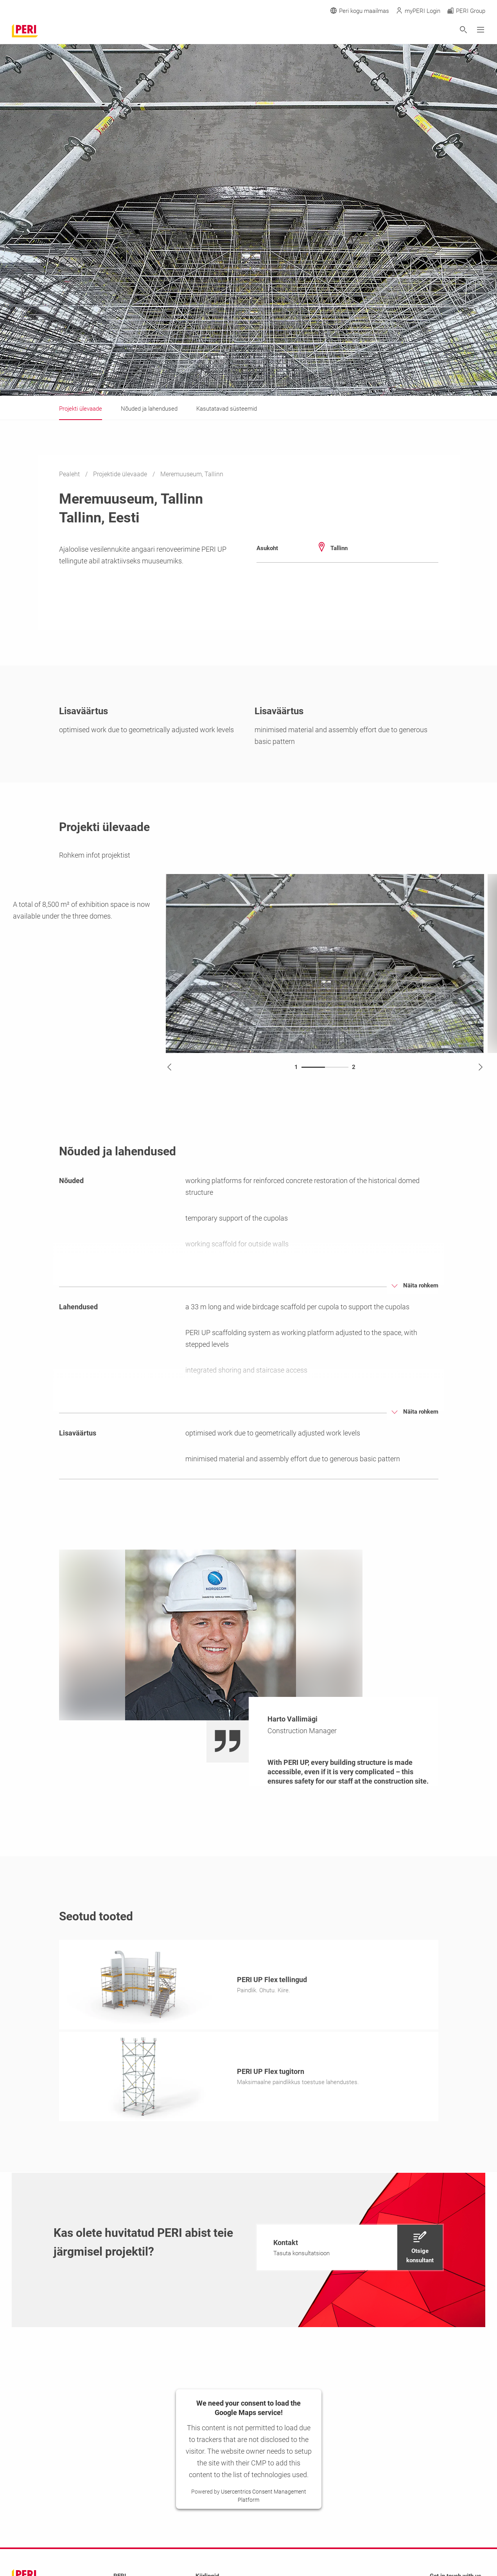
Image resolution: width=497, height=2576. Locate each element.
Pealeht (70, 474)
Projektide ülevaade (121, 474)
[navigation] (350, 2249)
